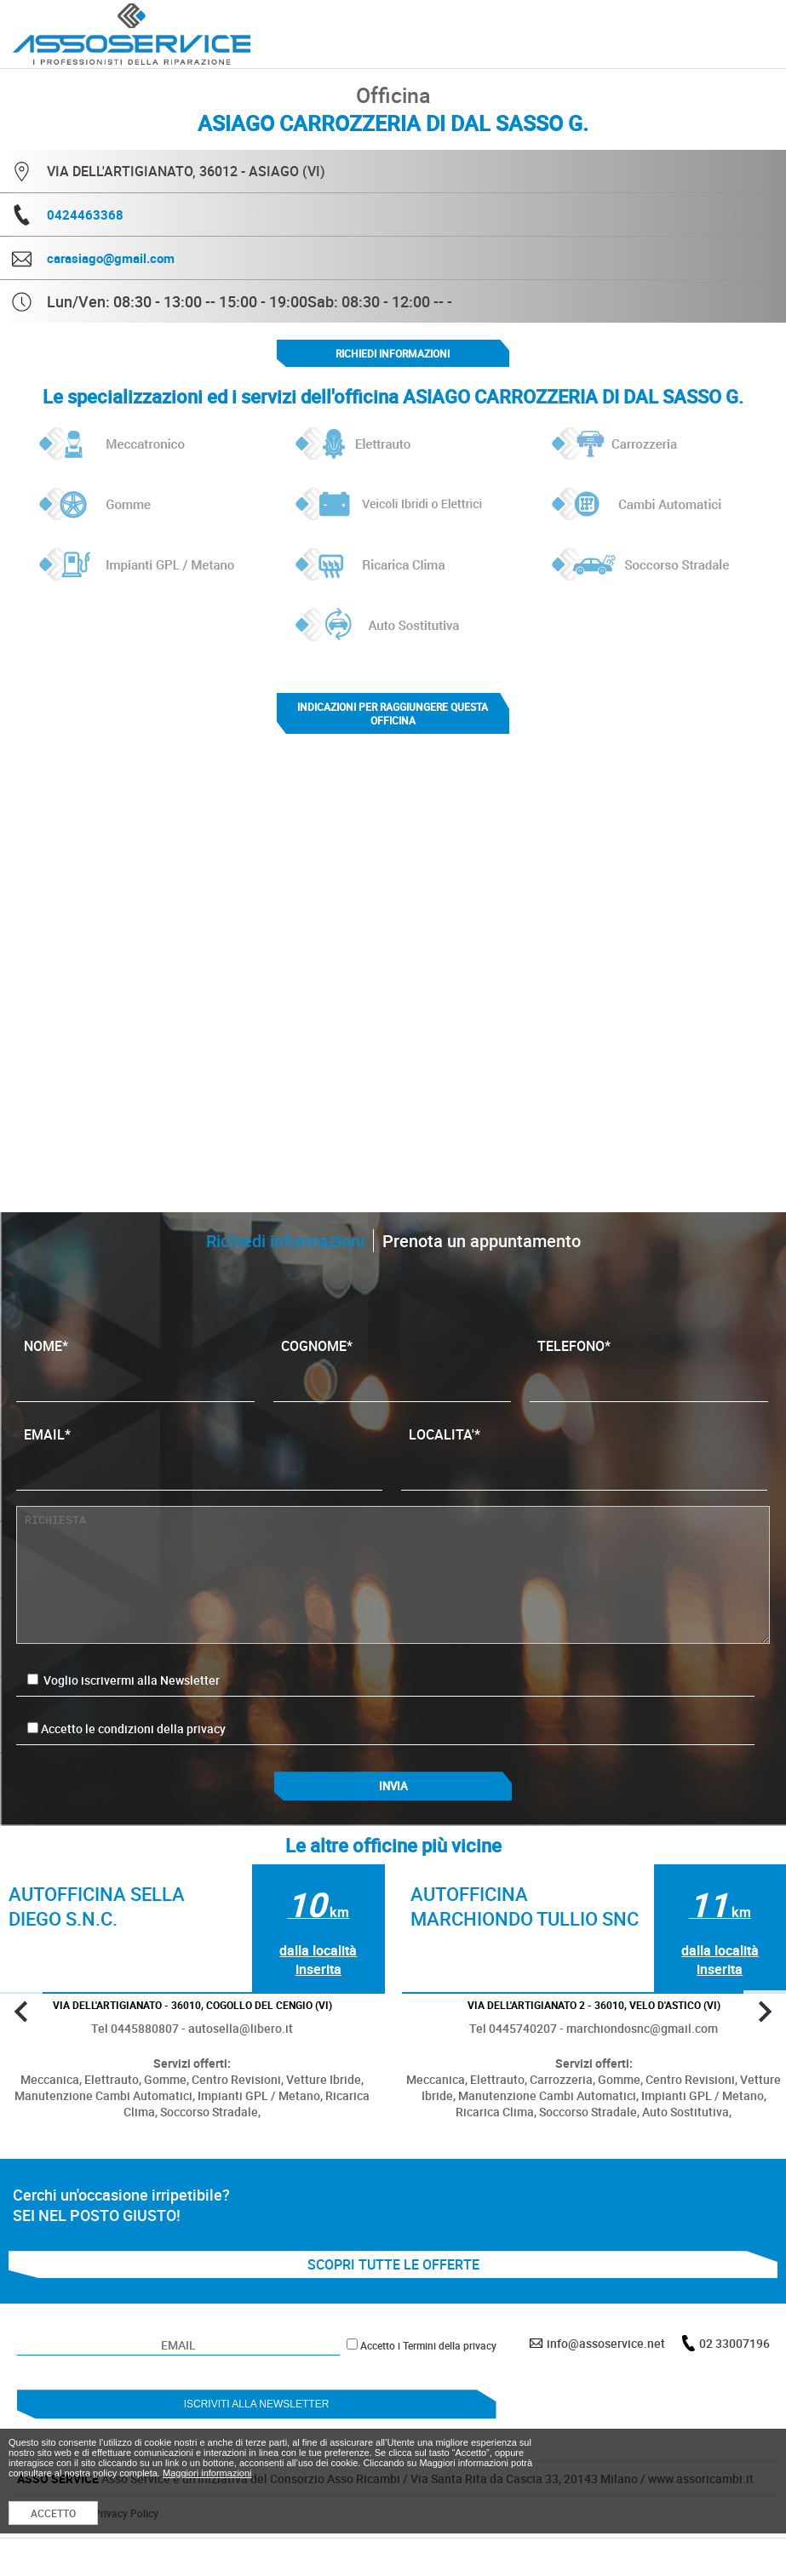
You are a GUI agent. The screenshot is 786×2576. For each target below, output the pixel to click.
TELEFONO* (648, 1363)
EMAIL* (199, 1451)
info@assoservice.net (606, 2343)
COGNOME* (392, 1363)
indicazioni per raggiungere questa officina (392, 713)
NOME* (135, 1363)
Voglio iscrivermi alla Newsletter (123, 1680)
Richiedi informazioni (393, 353)
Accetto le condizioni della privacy (133, 1728)
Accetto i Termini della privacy (428, 2345)
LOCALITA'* (584, 1451)
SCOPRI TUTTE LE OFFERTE (393, 2264)
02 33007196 (734, 2343)
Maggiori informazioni (207, 2473)
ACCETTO (53, 2513)
